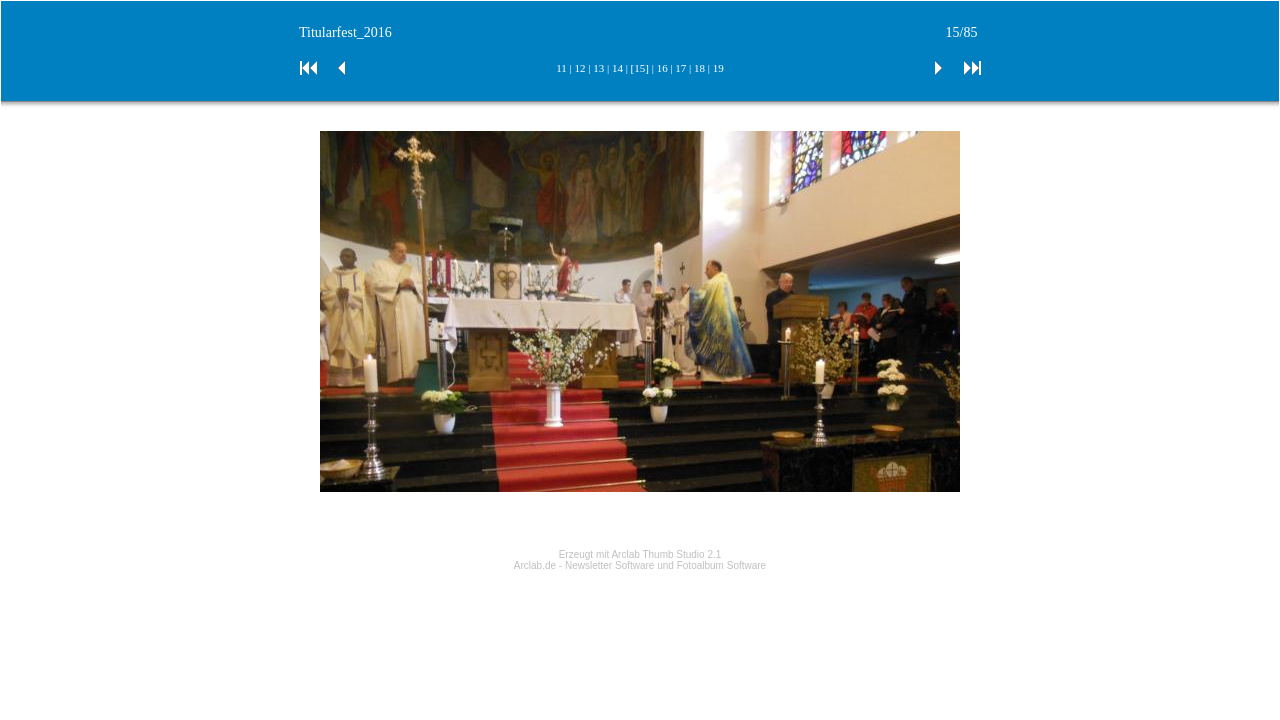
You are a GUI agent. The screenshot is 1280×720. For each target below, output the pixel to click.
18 (699, 68)
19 (718, 68)
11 (561, 68)
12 (580, 68)
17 (680, 68)
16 (662, 68)
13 (598, 68)
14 (617, 68)
